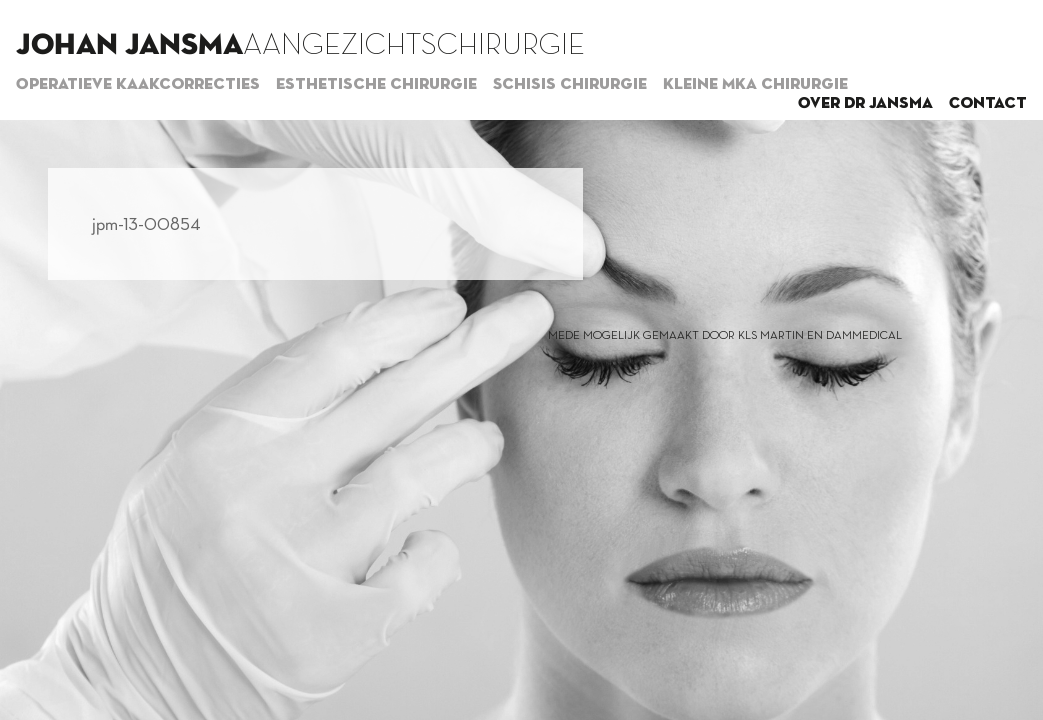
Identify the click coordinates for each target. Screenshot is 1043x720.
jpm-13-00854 (146, 224)
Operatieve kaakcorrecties (138, 85)
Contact (988, 104)
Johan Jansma (129, 46)
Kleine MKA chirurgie (755, 85)
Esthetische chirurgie (376, 85)
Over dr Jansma (865, 104)
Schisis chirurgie (570, 85)
